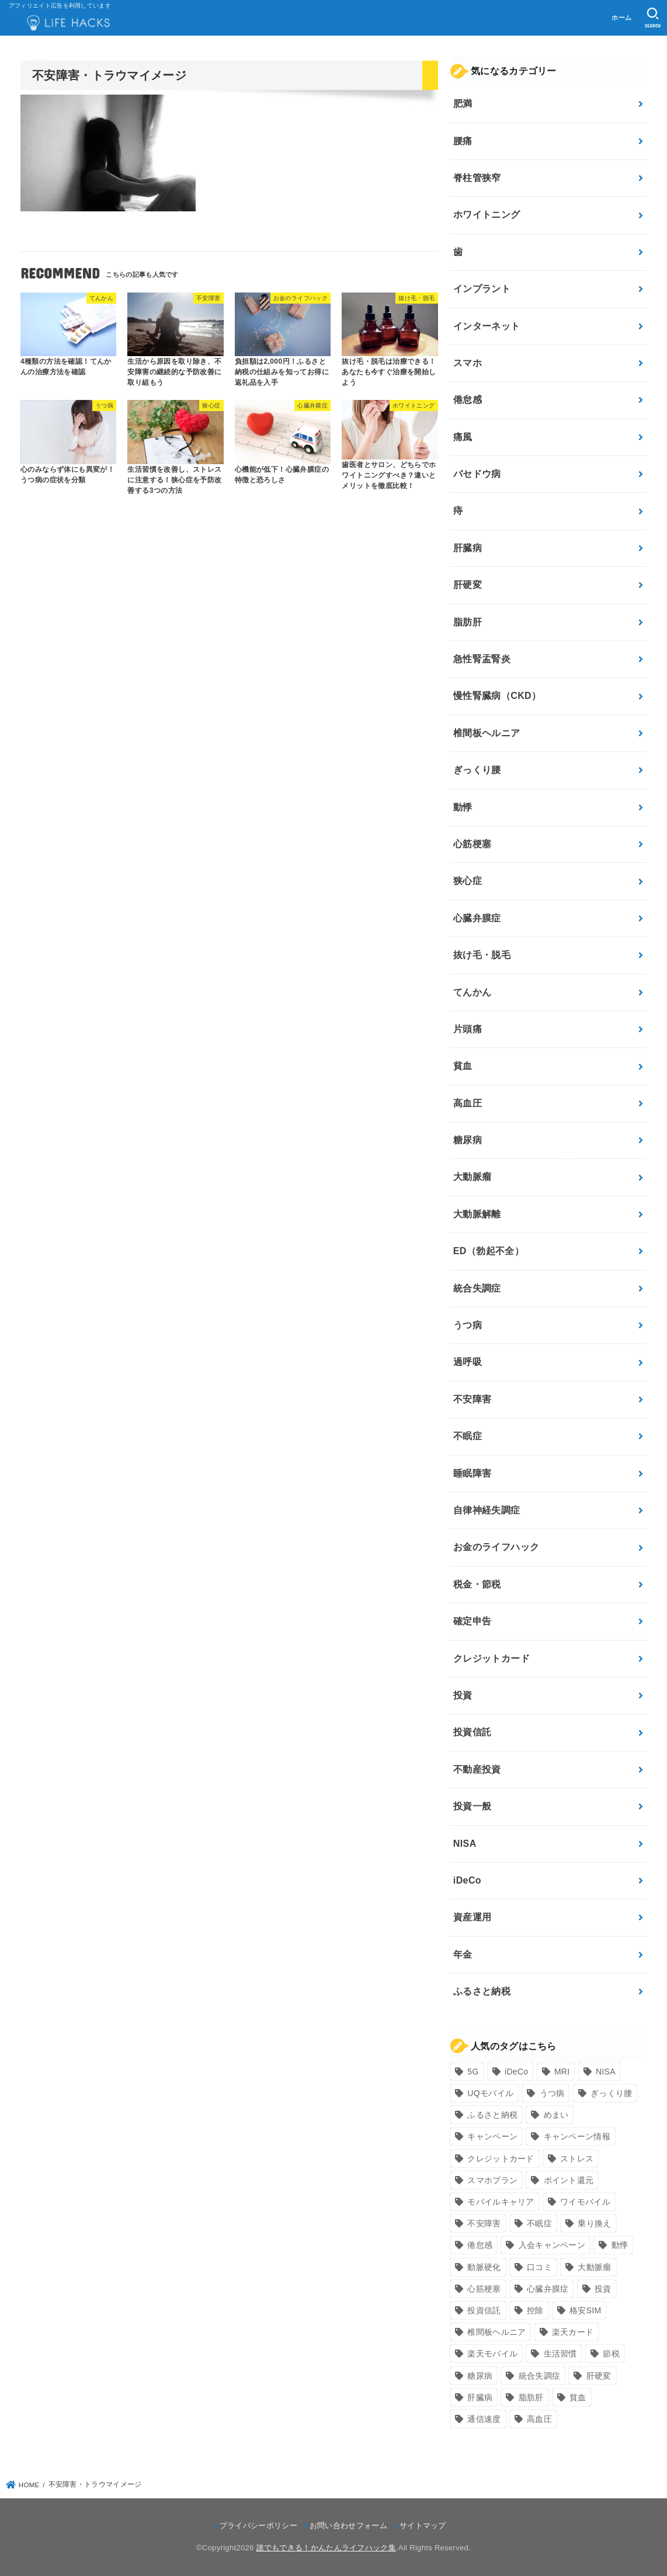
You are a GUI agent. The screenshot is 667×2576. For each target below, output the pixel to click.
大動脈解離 (477, 1214)
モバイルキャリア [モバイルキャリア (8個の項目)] (500, 2201)
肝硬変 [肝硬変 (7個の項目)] (599, 2375)
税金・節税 (477, 1584)
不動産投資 (477, 1769)
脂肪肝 (467, 622)
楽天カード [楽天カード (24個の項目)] (573, 2332)
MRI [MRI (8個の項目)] (562, 2071)
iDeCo (467, 1880)
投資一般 (472, 1806)
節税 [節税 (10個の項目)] (611, 2353)
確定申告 (472, 1621)
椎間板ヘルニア (486, 733)
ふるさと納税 (481, 1991)
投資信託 (472, 1732)
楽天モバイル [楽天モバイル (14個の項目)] (492, 2353)
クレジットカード (491, 1658)
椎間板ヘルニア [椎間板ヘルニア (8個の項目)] (496, 2332)
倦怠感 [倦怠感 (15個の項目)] (479, 2245)
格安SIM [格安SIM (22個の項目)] (585, 2310)
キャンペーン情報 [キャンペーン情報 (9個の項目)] (577, 2136)
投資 (463, 1695)
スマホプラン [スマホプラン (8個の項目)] (492, 2180)
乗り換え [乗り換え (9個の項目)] (594, 2223)
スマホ (467, 363)
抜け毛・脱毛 (481, 955)
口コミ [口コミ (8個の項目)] (539, 2267)
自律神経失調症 (486, 1510)
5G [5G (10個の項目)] (472, 2071)
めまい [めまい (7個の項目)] (556, 2114)
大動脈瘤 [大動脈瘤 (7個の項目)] (594, 2267)
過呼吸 (467, 1362)
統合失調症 (477, 1288)
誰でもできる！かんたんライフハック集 (326, 2547)
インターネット (486, 326)
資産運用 (472, 1917)
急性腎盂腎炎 (481, 659)
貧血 (463, 1066)
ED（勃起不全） (488, 1251)
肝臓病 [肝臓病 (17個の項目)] (479, 2397)
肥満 (463, 104)
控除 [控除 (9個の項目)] (535, 2310)
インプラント (481, 289)
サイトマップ (422, 2525)
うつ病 (467, 1325)
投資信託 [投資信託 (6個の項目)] (484, 2310)
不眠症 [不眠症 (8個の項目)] (539, 2223)
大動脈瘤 (472, 1177)
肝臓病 (467, 548)
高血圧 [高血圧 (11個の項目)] (539, 2419)
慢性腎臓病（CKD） (497, 696)
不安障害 (472, 1399)
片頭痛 (467, 1029)
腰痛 (463, 141)
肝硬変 (467, 585)
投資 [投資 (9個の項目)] (603, 2288)
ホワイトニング (486, 215)
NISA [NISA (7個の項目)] (606, 2071)
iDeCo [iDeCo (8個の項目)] (516, 2071)
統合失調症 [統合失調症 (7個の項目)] (540, 2375)
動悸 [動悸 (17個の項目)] (620, 2245)
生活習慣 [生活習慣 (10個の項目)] (560, 2353)
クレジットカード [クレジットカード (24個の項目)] (500, 2158)
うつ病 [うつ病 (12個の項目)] (552, 2093)
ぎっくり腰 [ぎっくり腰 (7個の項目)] (611, 2093)
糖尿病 (467, 1140)
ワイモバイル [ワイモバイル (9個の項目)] (585, 2201)
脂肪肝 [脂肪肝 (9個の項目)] (531, 2397)
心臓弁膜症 (477, 918)
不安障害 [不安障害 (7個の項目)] (484, 2223)
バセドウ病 (477, 474)
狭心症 (467, 881)
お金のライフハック (496, 1547)
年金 (463, 1954)
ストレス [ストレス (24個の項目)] (576, 2158)
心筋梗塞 (472, 844)
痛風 (463, 437)
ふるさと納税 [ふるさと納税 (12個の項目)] (492, 2114)
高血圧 (467, 1103)
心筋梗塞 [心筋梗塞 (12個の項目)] (484, 2288)
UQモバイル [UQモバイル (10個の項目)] (490, 2093)
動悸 (463, 807)
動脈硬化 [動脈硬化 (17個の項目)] (484, 2267)
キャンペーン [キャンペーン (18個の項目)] (492, 2136)
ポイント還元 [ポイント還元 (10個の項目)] (569, 2180)
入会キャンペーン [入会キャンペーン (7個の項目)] (552, 2245)
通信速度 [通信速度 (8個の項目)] (484, 2419)
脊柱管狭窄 (477, 178)
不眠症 (467, 1436)
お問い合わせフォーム (348, 2525)
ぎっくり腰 (477, 770)
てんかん (472, 992)
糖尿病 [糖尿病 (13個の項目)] (479, 2375)
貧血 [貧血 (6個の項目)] (577, 2397)
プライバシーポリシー (258, 2525)
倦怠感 (467, 400)
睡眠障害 (472, 1473)
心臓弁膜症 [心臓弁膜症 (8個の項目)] (548, 2288)
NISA (465, 1844)
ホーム (621, 17)
